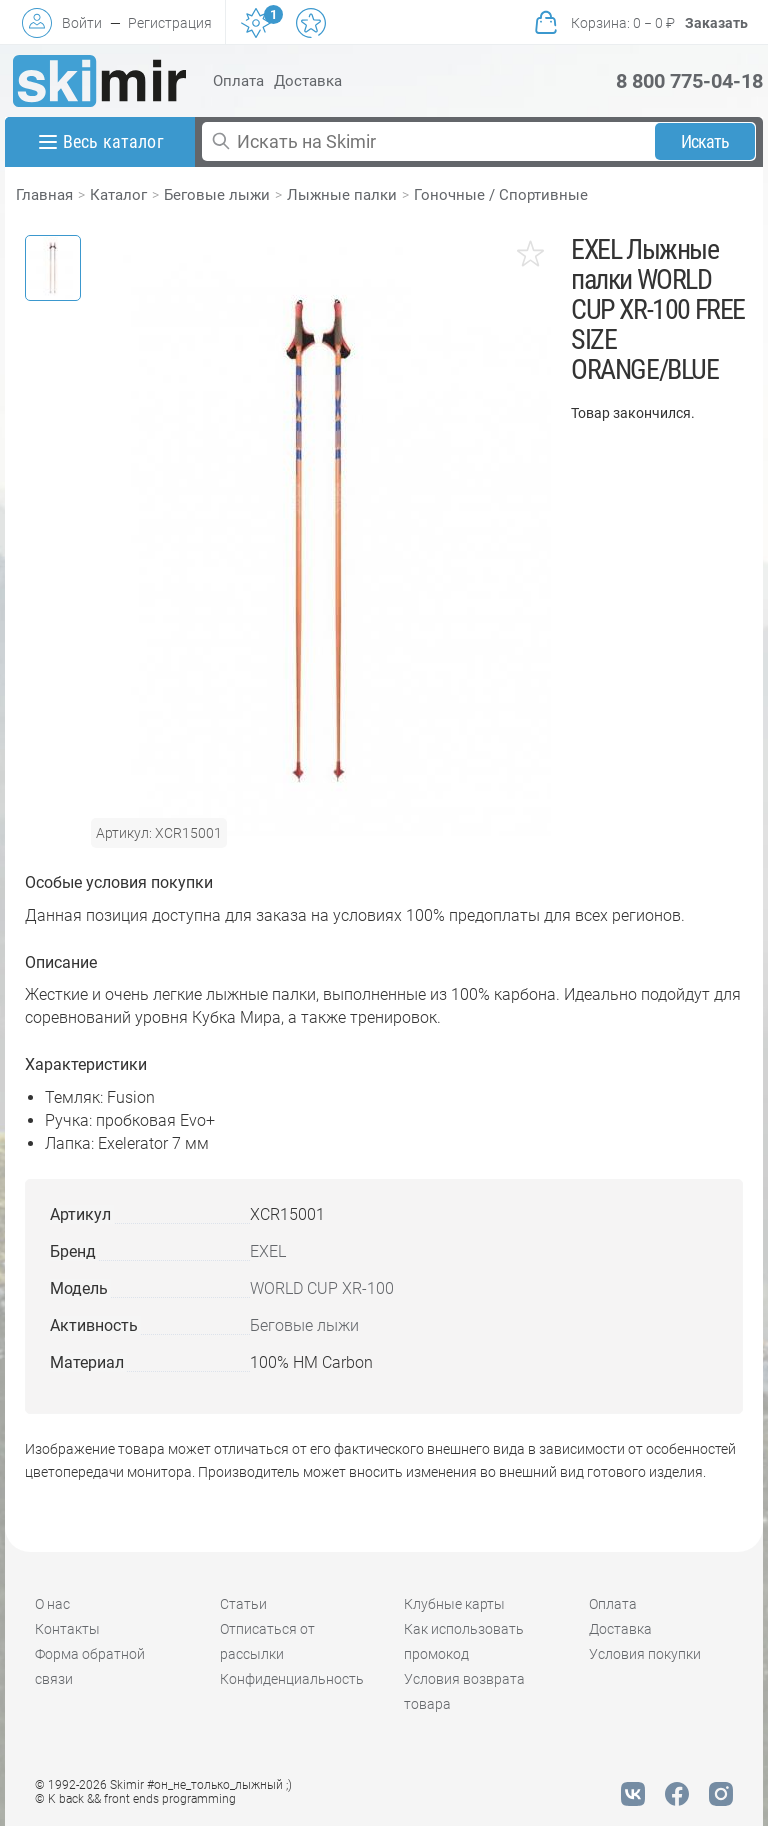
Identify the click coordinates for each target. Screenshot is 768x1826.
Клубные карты (454, 1604)
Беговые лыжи (217, 195)
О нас (52, 1604)
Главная (44, 195)
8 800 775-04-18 (689, 81)
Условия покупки (645, 1654)
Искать (705, 141)
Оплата (238, 81)
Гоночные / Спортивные (501, 195)
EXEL (268, 1251)
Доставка (308, 81)
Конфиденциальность (292, 1679)
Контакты (67, 1629)
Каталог (118, 195)
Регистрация (170, 23)
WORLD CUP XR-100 (322, 1288)
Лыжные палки (342, 195)
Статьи (243, 1604)
